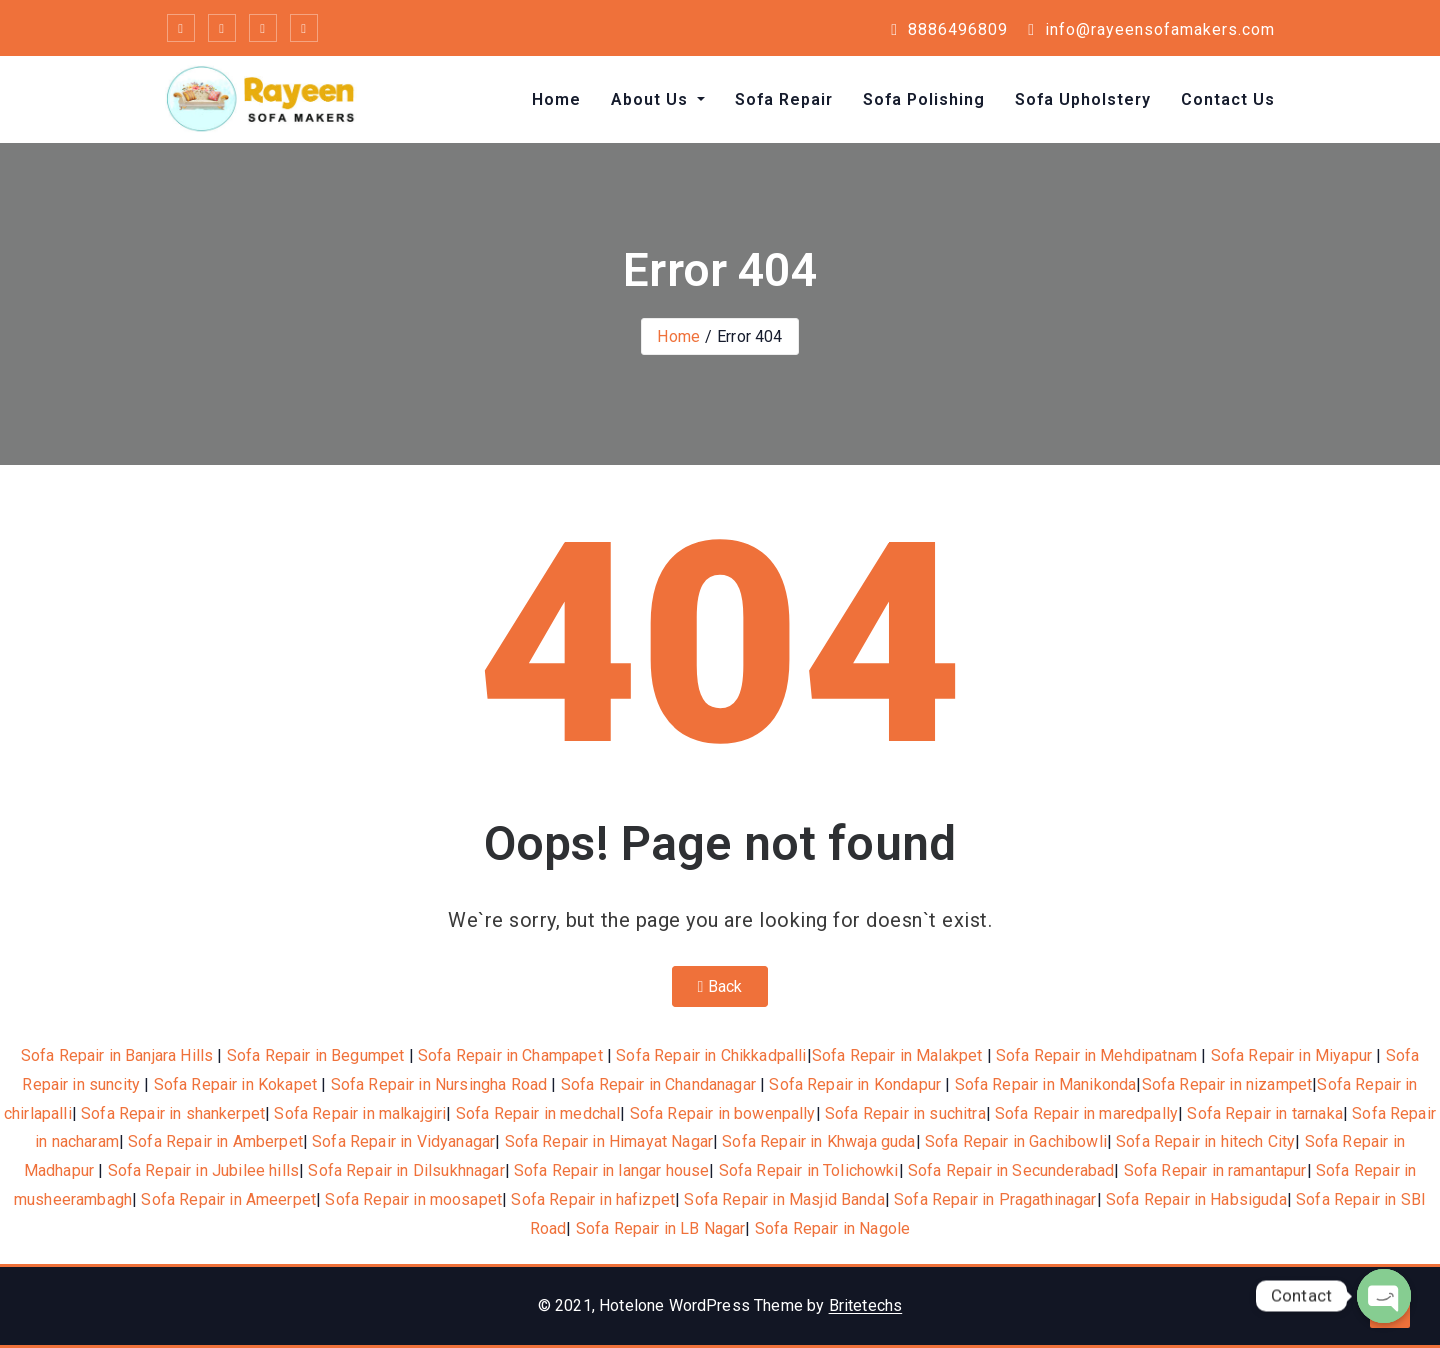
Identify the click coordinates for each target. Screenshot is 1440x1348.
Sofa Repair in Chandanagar (658, 1084)
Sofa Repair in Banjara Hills (117, 1055)
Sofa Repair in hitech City (1205, 1141)
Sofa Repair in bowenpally (723, 1113)
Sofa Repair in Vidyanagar (403, 1141)
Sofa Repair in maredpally (1086, 1113)
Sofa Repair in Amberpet (215, 1141)
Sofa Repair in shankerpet (173, 1113)
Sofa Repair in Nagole (832, 1228)
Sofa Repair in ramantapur (1215, 1170)
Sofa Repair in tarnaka (1265, 1113)
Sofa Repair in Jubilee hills (203, 1170)
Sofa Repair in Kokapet (236, 1084)
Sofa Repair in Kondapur (855, 1084)
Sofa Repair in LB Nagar (661, 1228)
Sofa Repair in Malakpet (897, 1055)
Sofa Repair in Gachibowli (1016, 1141)
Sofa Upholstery (1083, 99)
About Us (652, 99)
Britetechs (866, 1305)
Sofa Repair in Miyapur (1292, 1055)
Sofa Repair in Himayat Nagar (609, 1141)
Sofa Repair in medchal (538, 1113)
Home (556, 99)
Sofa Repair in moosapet (413, 1199)
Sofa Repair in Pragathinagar (995, 1199)
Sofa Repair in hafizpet (593, 1199)
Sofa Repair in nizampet (1227, 1084)
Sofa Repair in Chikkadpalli (711, 1055)
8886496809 (949, 29)
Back (720, 986)
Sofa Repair (784, 99)
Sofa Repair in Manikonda (1046, 1084)
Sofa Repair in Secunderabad (1011, 1170)
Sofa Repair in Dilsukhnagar (406, 1170)
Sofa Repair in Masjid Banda (784, 1199)
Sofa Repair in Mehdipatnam (1096, 1055)
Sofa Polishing (924, 99)
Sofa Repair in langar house (611, 1170)
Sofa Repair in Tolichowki (809, 1170)
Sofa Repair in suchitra (905, 1113)
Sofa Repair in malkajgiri (360, 1113)
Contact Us (1228, 99)
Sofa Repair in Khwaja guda (818, 1141)
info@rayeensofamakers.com (1151, 29)
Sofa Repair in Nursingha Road (439, 1084)
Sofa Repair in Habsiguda (1196, 1199)
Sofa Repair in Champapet (510, 1055)
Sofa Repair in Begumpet (316, 1055)
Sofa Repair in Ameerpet (228, 1199)
